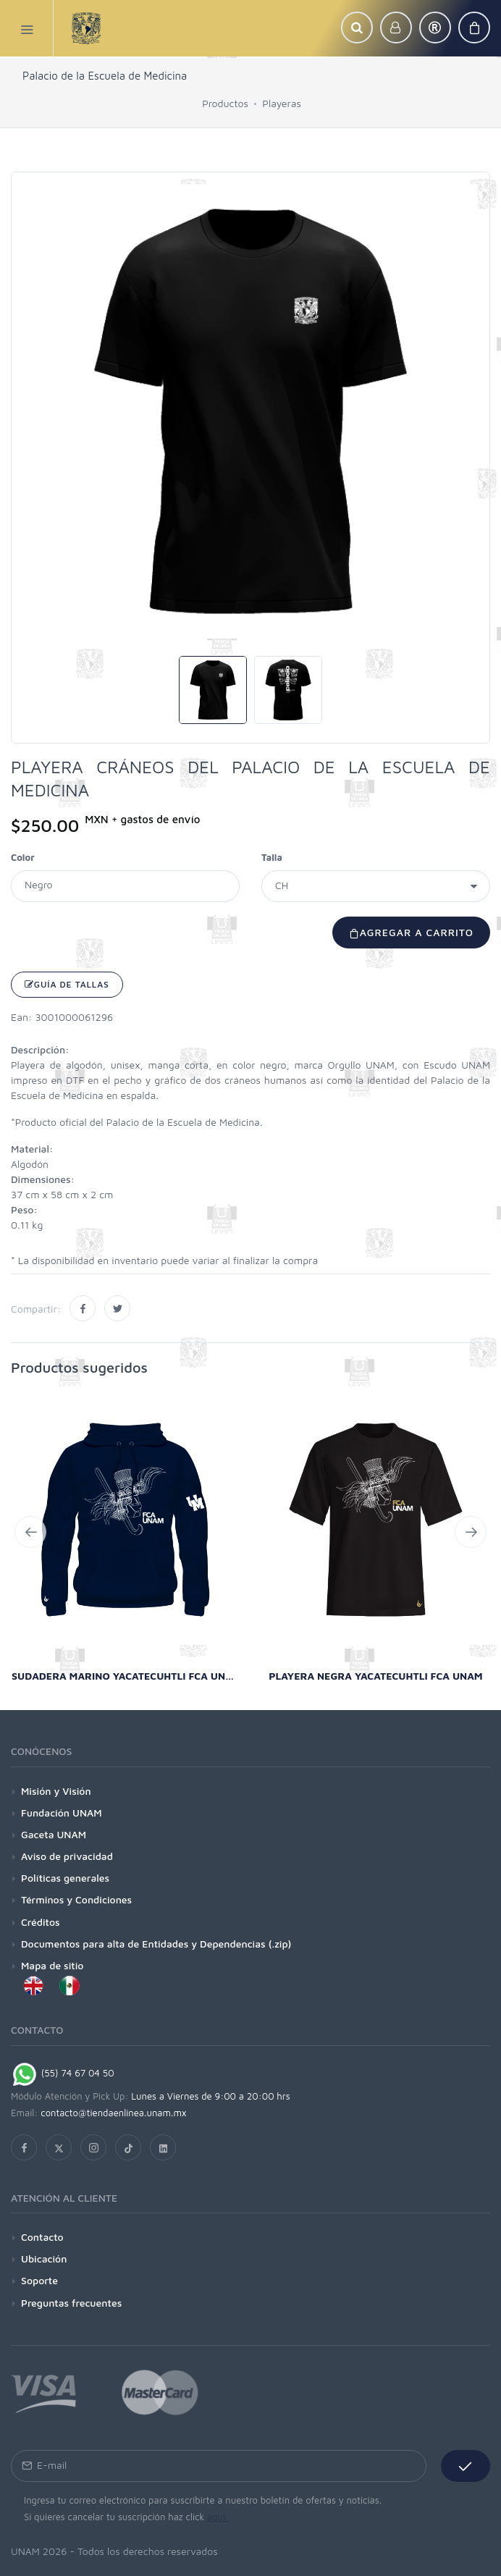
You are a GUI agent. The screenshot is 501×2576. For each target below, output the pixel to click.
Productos (225, 103)
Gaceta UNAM (53, 1834)
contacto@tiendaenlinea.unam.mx (114, 2112)
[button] (357, 27)
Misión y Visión (56, 1791)
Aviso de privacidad (67, 1856)
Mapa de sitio (52, 1965)
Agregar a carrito (411, 932)
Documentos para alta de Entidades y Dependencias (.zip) (156, 1943)
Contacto (42, 2237)
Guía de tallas (67, 984)
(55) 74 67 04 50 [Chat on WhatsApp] (62, 2073)
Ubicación (44, 2258)
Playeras (281, 103)
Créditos (40, 1922)
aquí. (217, 2516)
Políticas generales (65, 1878)
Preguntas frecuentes (71, 2303)
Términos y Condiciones (76, 1899)
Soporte (39, 2280)
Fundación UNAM (61, 1812)
